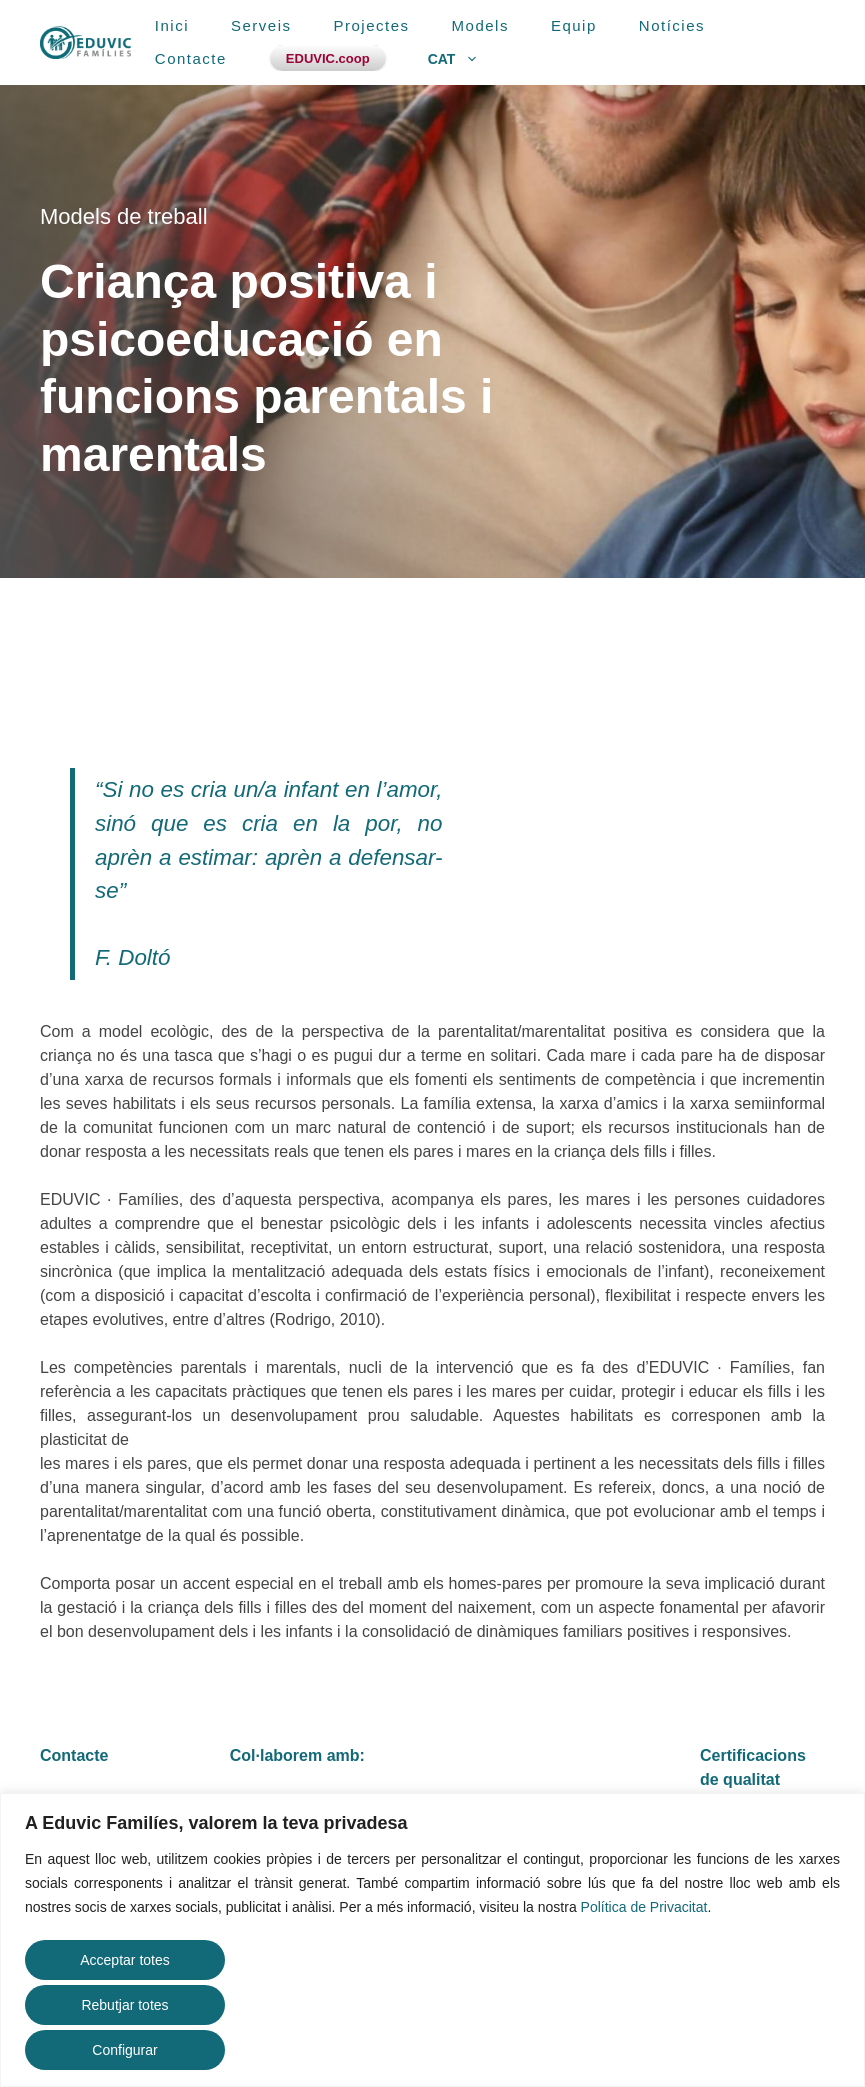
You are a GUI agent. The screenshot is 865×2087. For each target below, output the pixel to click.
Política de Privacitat (644, 1907)
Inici (172, 25)
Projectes (372, 25)
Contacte (191, 58)
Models (480, 25)
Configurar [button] (124, 2050)
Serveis (261, 25)
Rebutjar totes (124, 2005)
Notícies (672, 25)
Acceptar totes (125, 1960)
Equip (574, 25)
